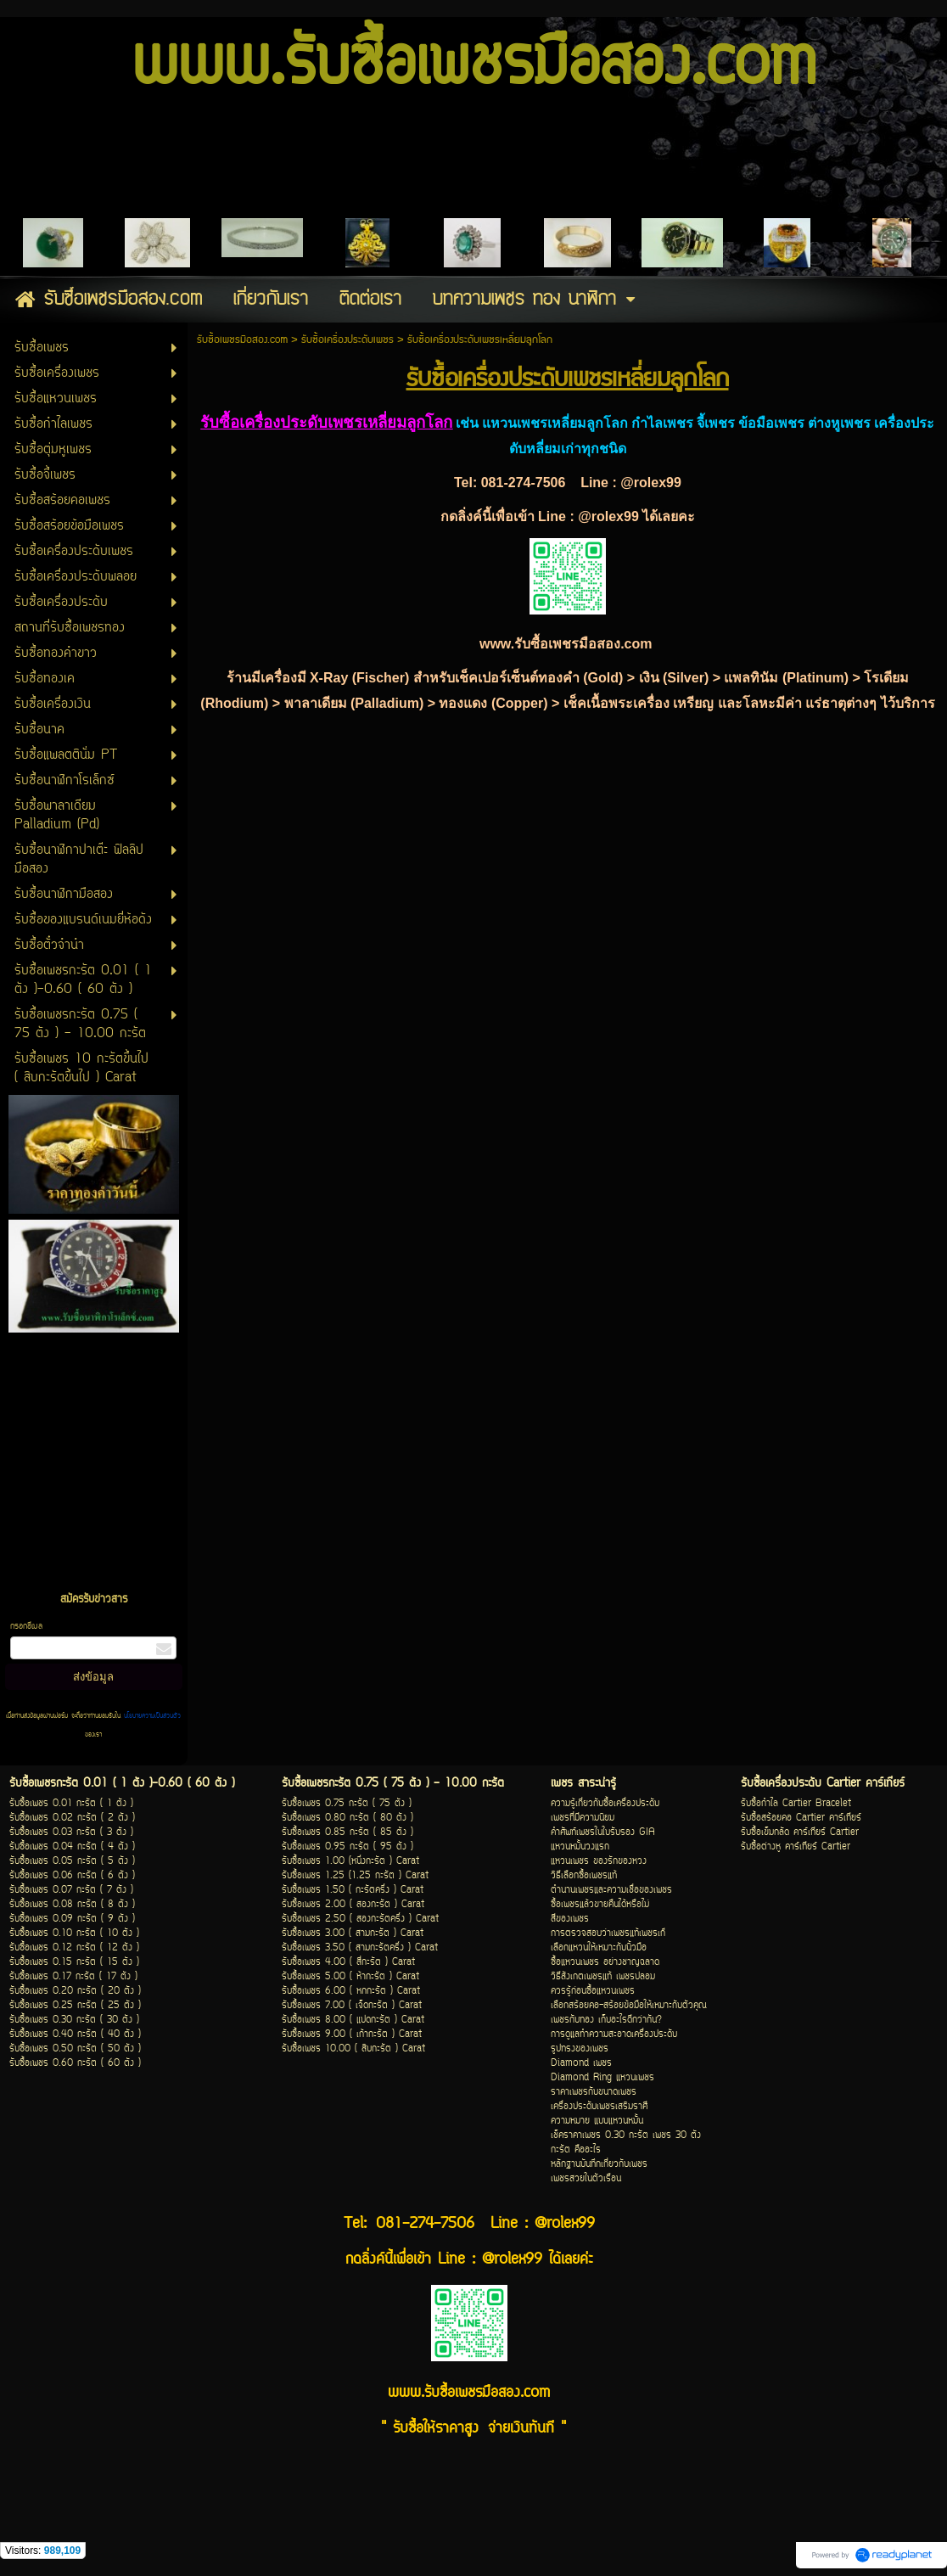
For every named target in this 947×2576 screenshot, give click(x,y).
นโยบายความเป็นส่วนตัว (150, 1716)
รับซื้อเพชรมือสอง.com (242, 340)
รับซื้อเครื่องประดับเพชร (347, 340)
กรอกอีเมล (26, 1626)
